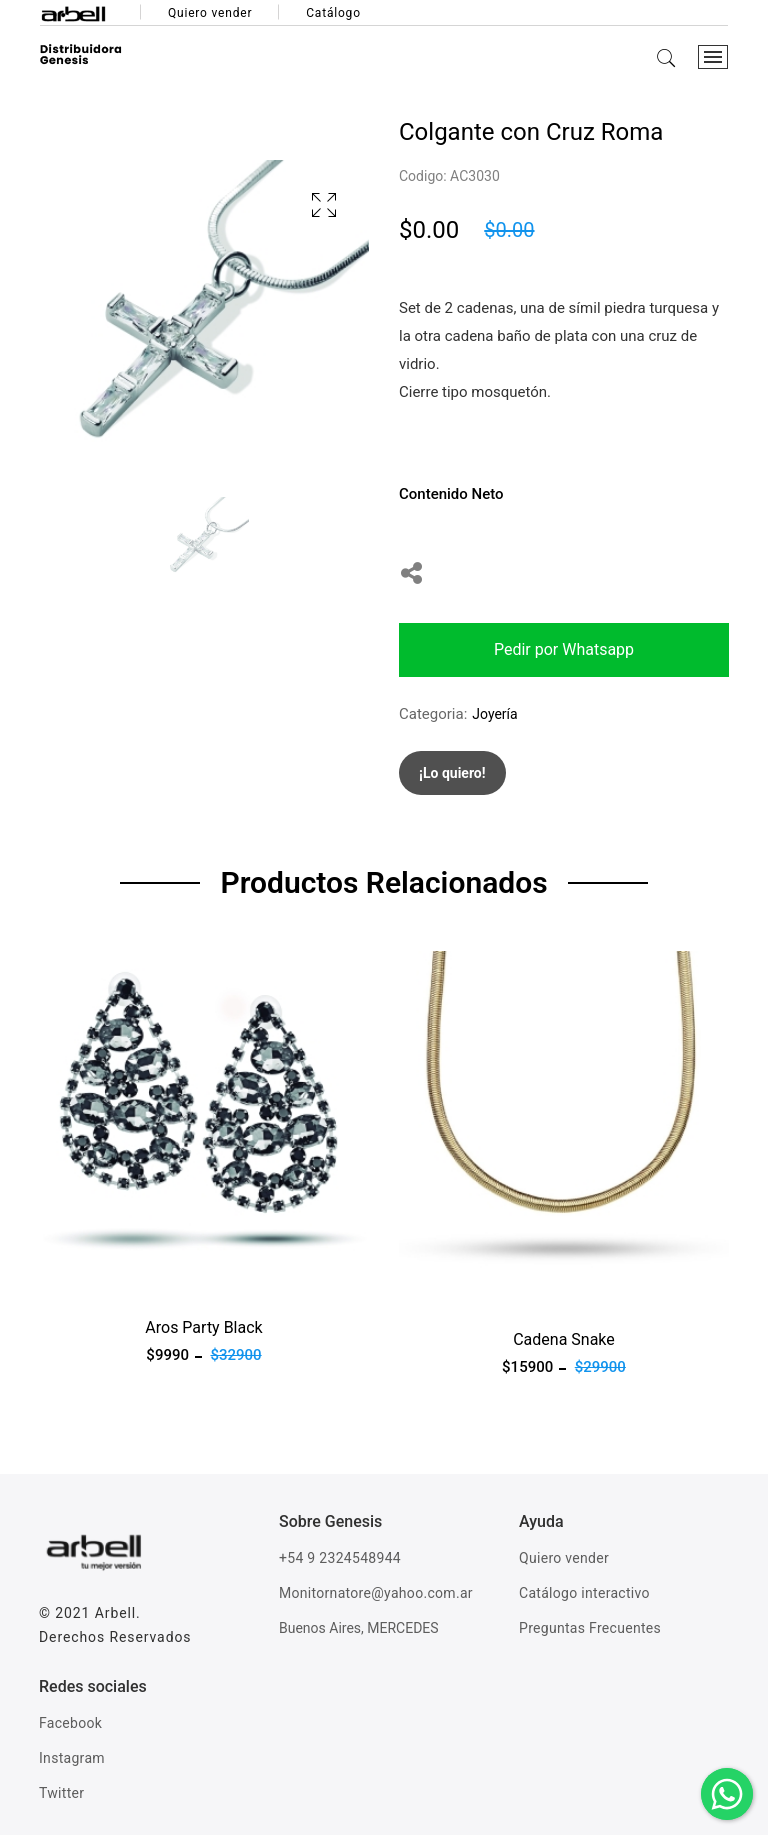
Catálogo (333, 13)
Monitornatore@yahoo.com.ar (376, 1593)
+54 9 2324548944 (340, 1558)
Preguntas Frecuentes (590, 1628)
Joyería (494, 714)
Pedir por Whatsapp (564, 649)
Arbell (115, 1613)
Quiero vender (210, 13)
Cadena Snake (564, 1339)
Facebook (70, 1723)
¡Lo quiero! (452, 773)
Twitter (61, 1793)
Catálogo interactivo (584, 1593)
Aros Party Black (203, 1327)
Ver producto (82, 1281)
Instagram (72, 1758)
